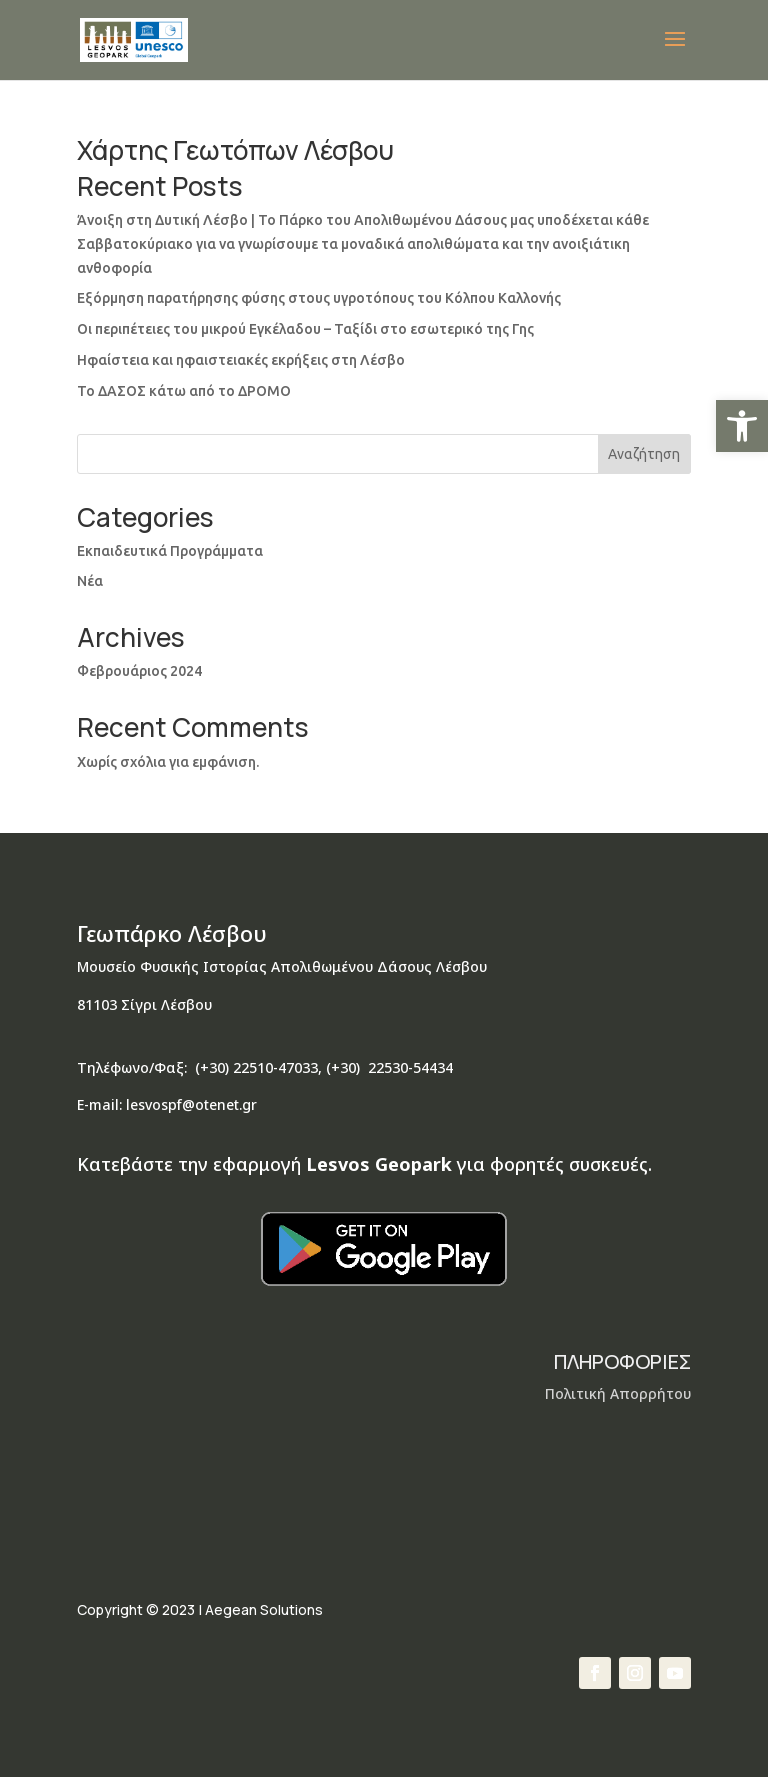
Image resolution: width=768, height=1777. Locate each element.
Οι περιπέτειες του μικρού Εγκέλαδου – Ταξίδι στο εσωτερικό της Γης (305, 329)
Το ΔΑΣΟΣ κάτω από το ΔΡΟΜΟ (184, 391)
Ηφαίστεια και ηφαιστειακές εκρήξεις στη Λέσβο (241, 360)
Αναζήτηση (644, 454)
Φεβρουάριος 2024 (139, 671)
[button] (742, 426)
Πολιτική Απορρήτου (618, 1393)
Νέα (90, 581)
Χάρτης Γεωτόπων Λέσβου (235, 150)
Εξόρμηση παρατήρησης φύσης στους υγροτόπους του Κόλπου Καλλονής (319, 298)
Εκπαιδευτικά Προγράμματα (170, 551)
